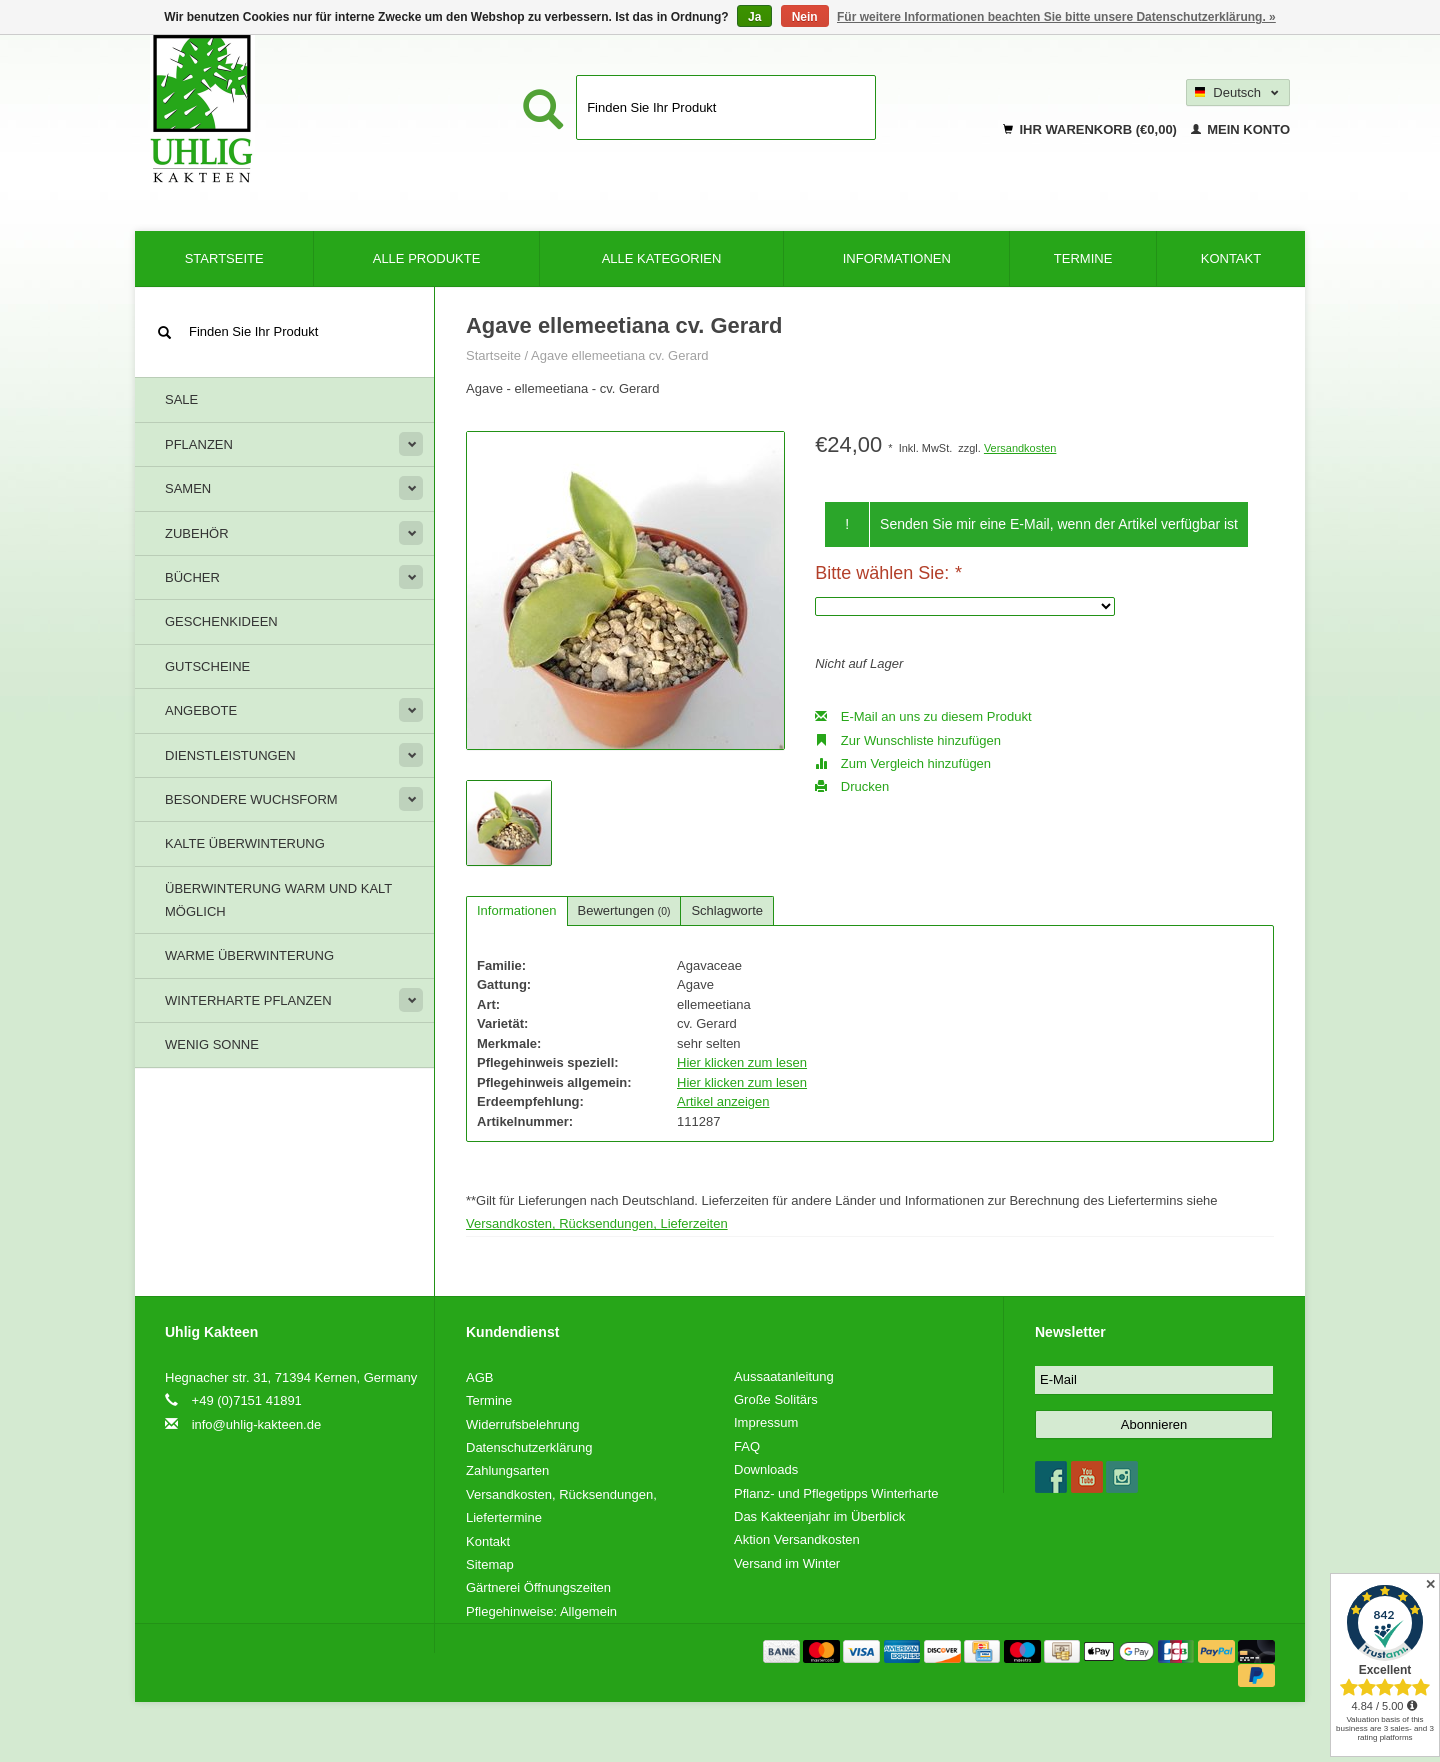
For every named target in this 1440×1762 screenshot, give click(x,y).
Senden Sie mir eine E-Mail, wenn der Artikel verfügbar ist (1059, 524)
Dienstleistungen (230, 755)
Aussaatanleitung (784, 1376)
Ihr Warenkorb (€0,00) (1092, 129)
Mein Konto (1240, 129)
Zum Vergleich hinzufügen (903, 763)
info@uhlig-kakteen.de (257, 1424)
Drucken (852, 786)
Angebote (201, 710)
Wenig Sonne (212, 1044)
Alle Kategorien (662, 258)
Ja (754, 17)
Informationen (897, 258)
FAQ (747, 1446)
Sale (181, 399)
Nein (805, 17)
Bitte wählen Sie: (888, 573)
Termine (1083, 258)
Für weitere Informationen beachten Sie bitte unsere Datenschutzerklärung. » (1056, 17)
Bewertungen (624, 910)
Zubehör (197, 533)
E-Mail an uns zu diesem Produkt (923, 716)
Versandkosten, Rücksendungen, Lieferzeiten (597, 1223)
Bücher (192, 577)
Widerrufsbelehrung (522, 1424)
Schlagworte (727, 910)
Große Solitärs (776, 1399)
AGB (479, 1377)
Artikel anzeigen (723, 1101)
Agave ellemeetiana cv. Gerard (620, 355)
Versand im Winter (787, 1563)
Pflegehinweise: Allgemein (541, 1611)
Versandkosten (1020, 448)
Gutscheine (207, 666)
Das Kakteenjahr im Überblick (819, 1516)
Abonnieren (1154, 1424)
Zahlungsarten (507, 1470)
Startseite (224, 258)
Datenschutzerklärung (529, 1447)
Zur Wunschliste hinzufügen (908, 740)
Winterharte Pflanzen (248, 1000)
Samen (188, 488)
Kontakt (1231, 258)
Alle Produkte (427, 258)
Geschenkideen (221, 621)
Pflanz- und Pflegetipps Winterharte (836, 1493)
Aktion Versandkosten (797, 1539)
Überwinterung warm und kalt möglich (278, 900)
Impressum (766, 1422)
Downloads (766, 1469)
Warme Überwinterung (249, 955)
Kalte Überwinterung (245, 843)
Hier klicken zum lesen (742, 1062)
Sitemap (490, 1564)
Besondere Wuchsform (251, 799)
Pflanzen (199, 444)
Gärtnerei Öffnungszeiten (538, 1587)
